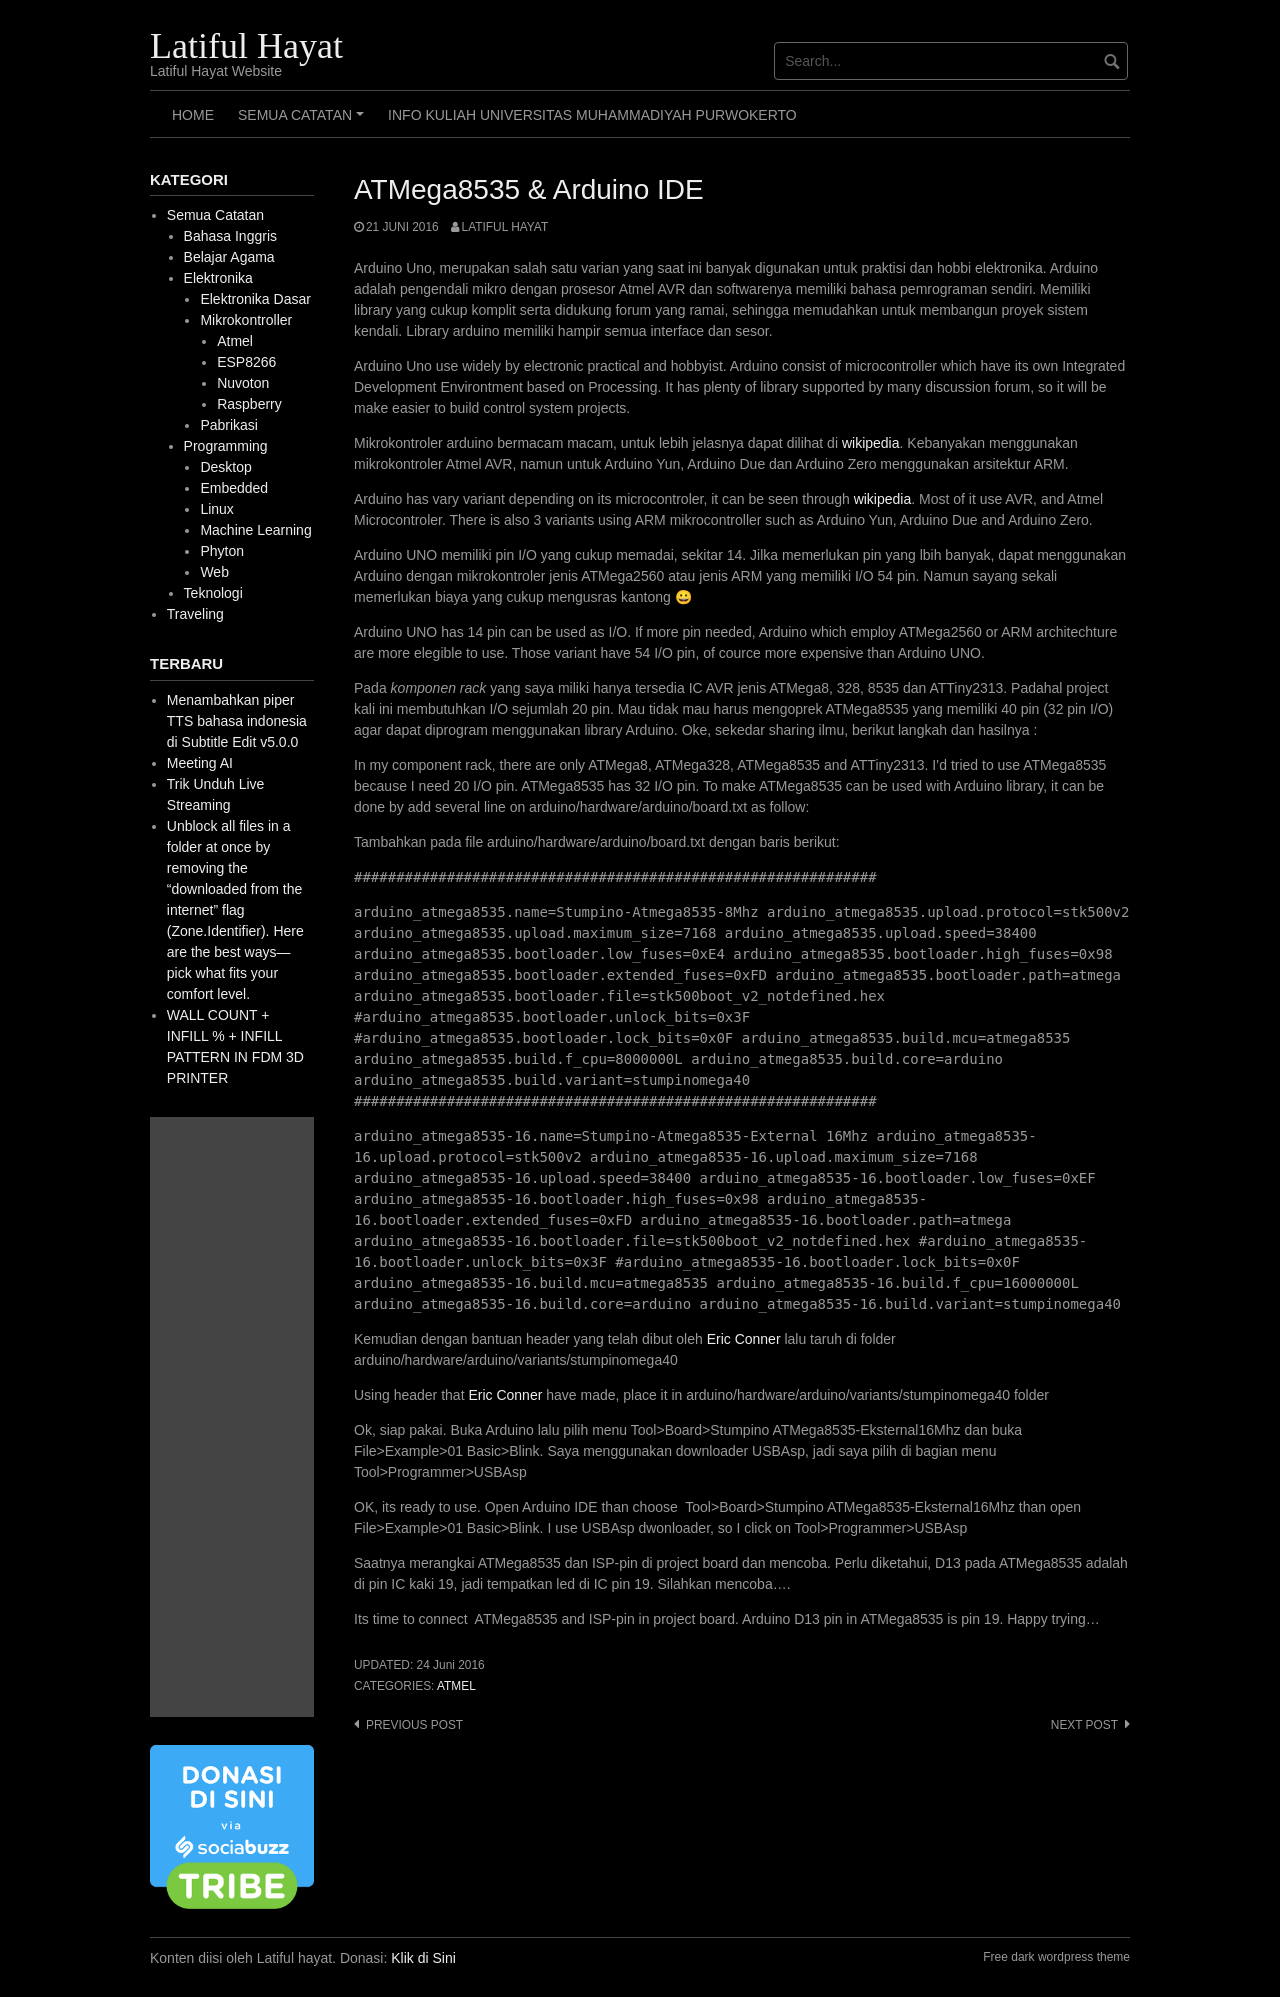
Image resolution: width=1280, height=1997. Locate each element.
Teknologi (213, 593)
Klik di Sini (423, 1958)
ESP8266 (246, 362)
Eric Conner (744, 1339)
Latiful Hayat (246, 46)
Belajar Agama (229, 257)
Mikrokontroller (246, 320)
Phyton (222, 551)
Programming (226, 446)
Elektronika (218, 278)
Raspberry (249, 404)
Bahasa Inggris (230, 236)
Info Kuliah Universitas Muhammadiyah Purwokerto (592, 115)
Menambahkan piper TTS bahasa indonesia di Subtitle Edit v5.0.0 (237, 721)
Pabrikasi (229, 425)
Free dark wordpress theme (1056, 1957)
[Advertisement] (232, 1417)
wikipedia (871, 443)
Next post (1084, 1725)
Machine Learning (255, 530)
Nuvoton (243, 383)
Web (214, 572)
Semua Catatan (304, 122)
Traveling (195, 614)
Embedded (234, 488)
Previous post (414, 1725)
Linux (216, 509)
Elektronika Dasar (255, 299)
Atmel (456, 1686)
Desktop (225, 467)
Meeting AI (200, 763)
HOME (193, 115)
